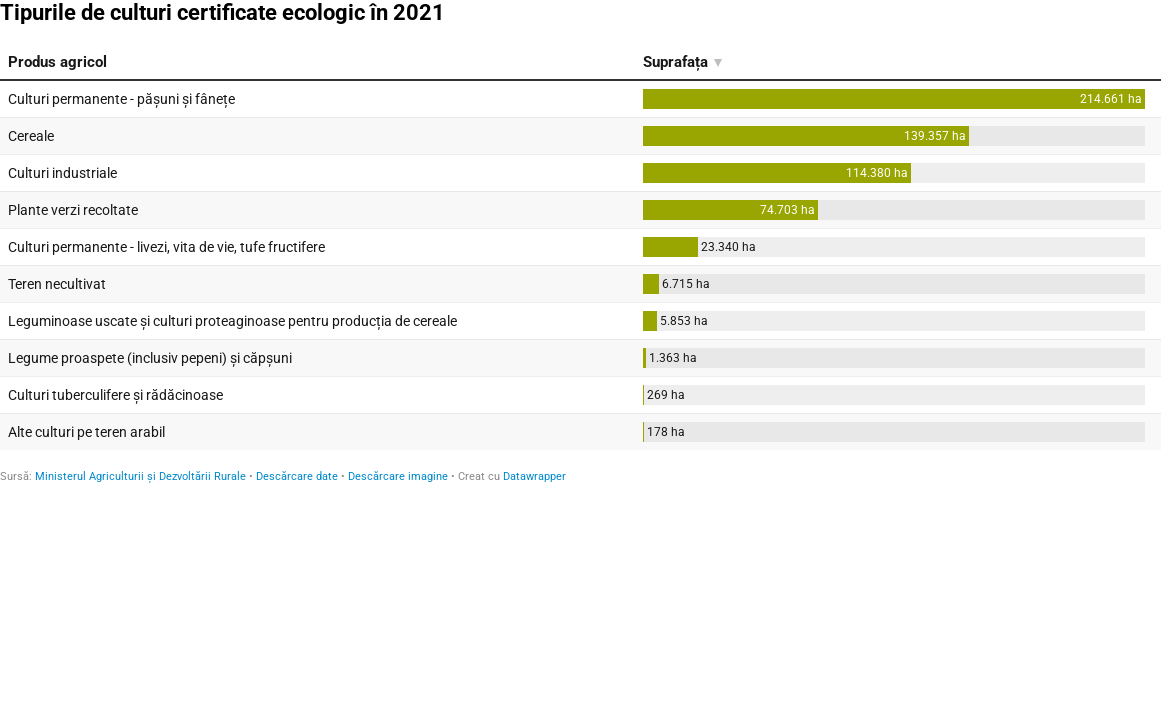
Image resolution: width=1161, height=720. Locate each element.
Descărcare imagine (398, 476)
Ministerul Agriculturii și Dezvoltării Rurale (140, 476)
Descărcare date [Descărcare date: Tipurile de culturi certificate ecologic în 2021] (297, 476)
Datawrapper (534, 476)
